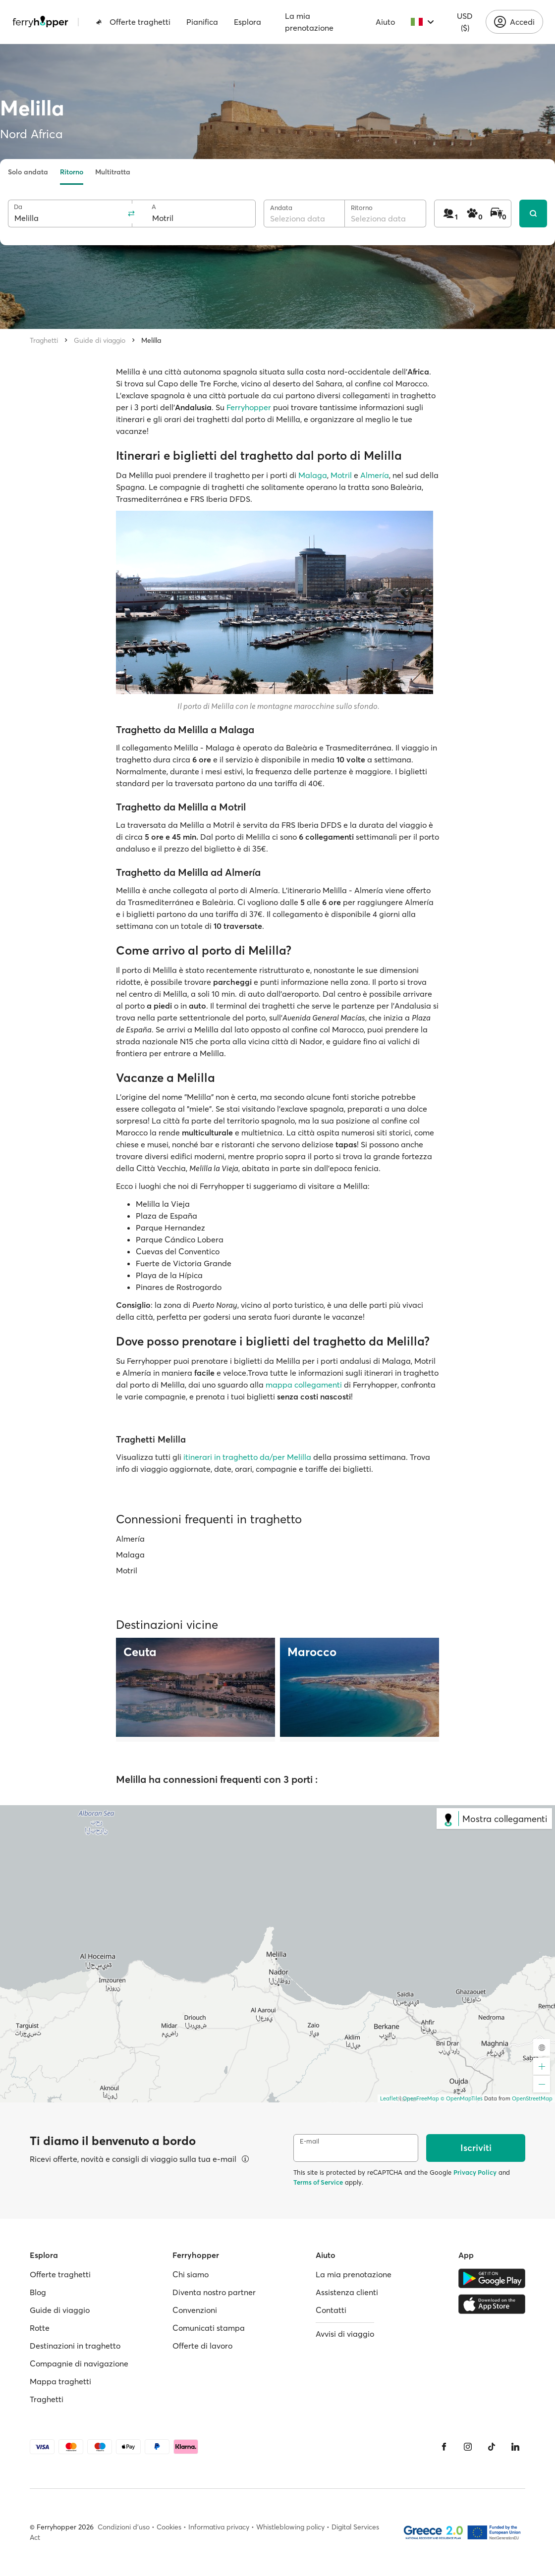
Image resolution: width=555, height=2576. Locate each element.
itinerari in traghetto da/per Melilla (248, 1457)
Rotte (40, 2328)
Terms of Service (318, 2182)
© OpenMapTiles (462, 2098)
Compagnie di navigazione (79, 2363)
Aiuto (385, 22)
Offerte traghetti (133, 22)
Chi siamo (190, 2274)
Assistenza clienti (347, 2292)
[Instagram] (468, 2447)
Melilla (151, 340)
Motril (341, 475)
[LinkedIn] (515, 2447)
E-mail (309, 2141)
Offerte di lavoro (202, 2346)
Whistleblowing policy (290, 2526)
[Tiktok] (491, 2447)
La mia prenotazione (309, 22)
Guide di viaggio (99, 340)
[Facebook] (444, 2447)
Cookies (169, 2526)
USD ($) (465, 22)
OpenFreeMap (420, 2098)
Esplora (247, 22)
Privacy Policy (475, 2172)
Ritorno (71, 171)
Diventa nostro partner (214, 2292)
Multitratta (112, 171)
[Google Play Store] (491, 2278)
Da (18, 207)
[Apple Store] (491, 2304)
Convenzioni (194, 2310)
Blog (38, 2292)
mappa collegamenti (304, 1385)
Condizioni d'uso (124, 2526)
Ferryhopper (249, 407)
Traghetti (44, 340)
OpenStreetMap (532, 2098)
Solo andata (28, 171)
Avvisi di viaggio (345, 2334)
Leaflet (389, 2098)
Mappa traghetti (60, 2381)
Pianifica (202, 22)
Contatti (331, 2310)
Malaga (312, 475)
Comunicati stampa (208, 2328)
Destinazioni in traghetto (75, 2346)
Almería (374, 475)
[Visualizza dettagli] (245, 2158)
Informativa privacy (218, 2526)
